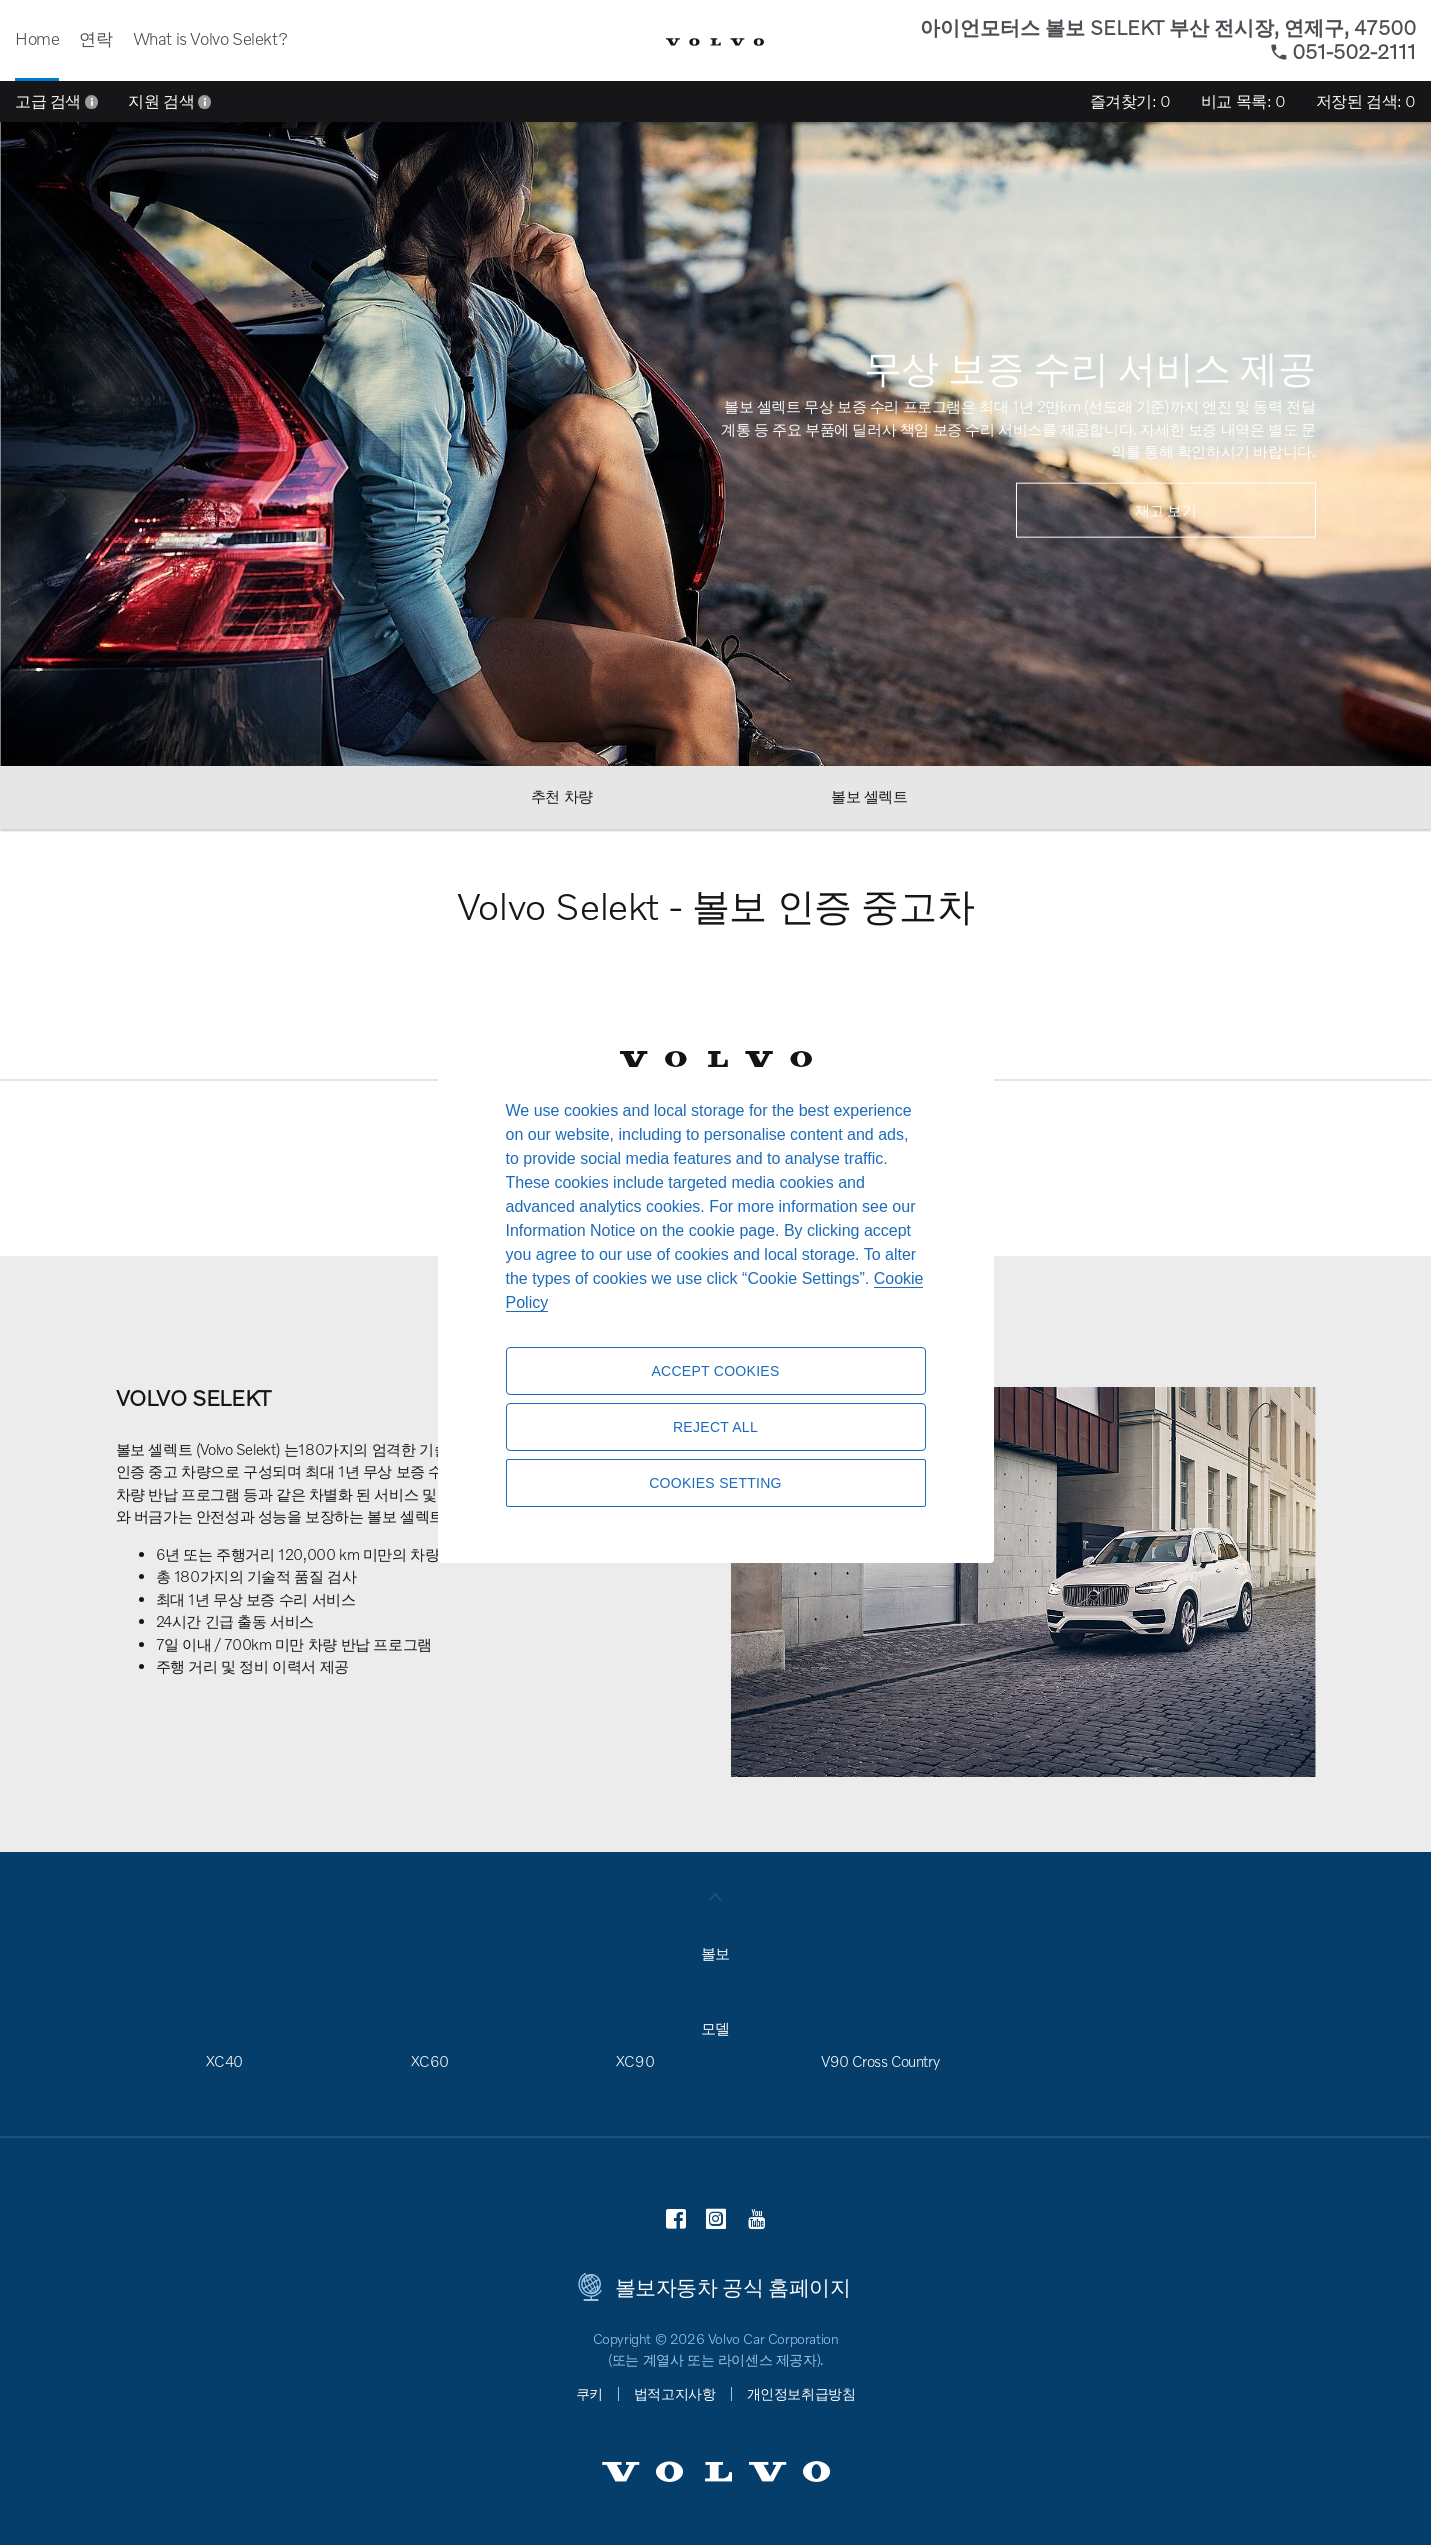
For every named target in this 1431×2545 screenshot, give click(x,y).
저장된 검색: (1366, 101)
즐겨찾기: (1130, 101)
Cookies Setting (715, 1483)
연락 (95, 38)
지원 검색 (169, 101)
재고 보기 (1166, 509)
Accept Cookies (715, 1371)
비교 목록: (1243, 101)
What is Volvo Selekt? (210, 38)
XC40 (224, 2061)
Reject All (715, 1427)
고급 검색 (56, 101)
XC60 (430, 2061)
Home (37, 38)
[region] (716, 1272)
